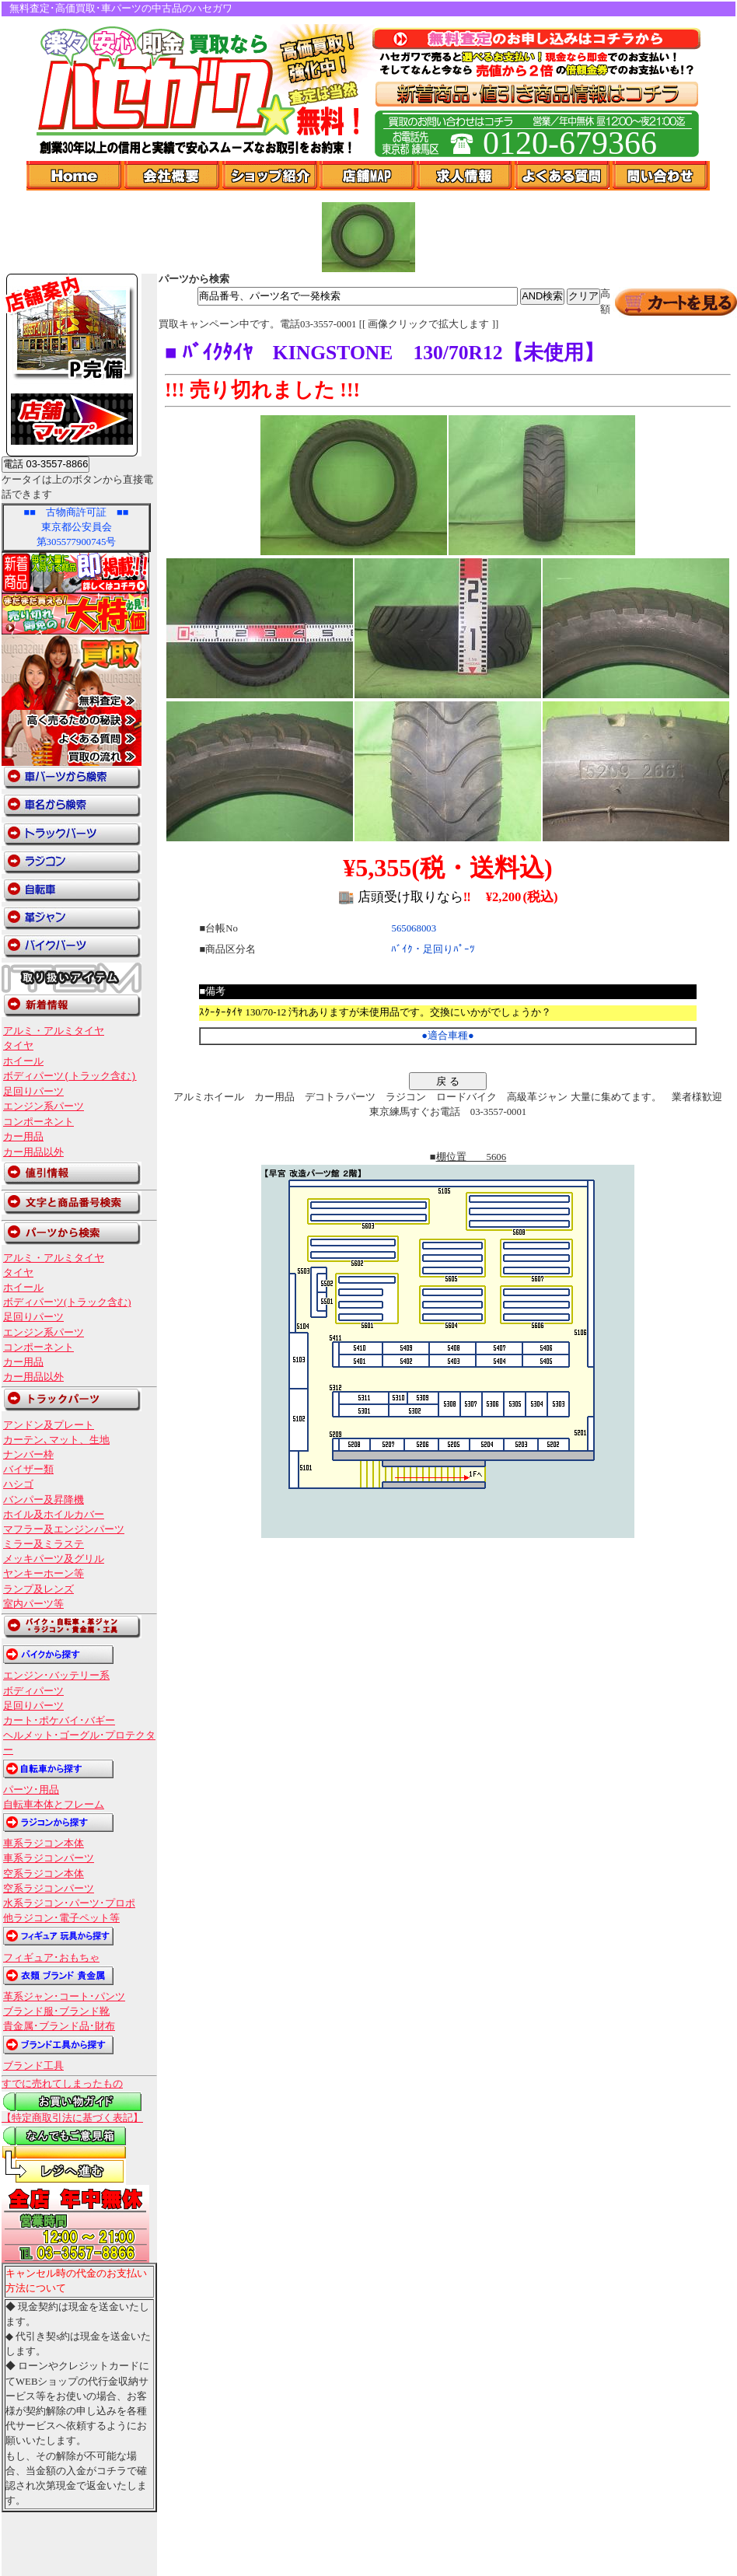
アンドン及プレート (48, 1425)
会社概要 (173, 175)
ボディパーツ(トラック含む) (70, 1076)
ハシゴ (18, 1484)
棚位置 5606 (471, 1157)
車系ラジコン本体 (43, 1843)
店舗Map (368, 175)
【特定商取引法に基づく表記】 (72, 2118)
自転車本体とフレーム (53, 1804)
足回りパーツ (33, 1092)
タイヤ (18, 1046)
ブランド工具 (33, 2065)
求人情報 (466, 175)
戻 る (447, 1081)
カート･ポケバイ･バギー (59, 1720)
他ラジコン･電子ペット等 (61, 1918)
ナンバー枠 (28, 1454)
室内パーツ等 (33, 1604)
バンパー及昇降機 (43, 1499)
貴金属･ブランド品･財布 (59, 2026)
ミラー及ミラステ (43, 1544)
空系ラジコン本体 (43, 1873)
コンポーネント (38, 1122)
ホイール (23, 1061)
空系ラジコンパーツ (48, 1888)
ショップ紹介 (271, 175)
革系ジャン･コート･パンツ (64, 1996)
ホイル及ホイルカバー (53, 1514)
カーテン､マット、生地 (56, 1440)
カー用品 (23, 1137)
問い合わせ (661, 175)
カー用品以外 (33, 1152)
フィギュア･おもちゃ (51, 1957)
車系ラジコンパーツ (48, 1858)
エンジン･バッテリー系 (56, 1675)
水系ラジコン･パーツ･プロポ (69, 1903)
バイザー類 (28, 1469)
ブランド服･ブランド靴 (56, 2011)
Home (75, 175)
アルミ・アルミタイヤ (53, 1031)
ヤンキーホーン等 (43, 1573)
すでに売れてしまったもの (62, 2083)
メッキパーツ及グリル (53, 1559)
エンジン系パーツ (43, 1106)
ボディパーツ (33, 1691)
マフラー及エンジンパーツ (63, 1529)
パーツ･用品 (31, 1789)
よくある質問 (564, 175)
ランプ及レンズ (38, 1589)
